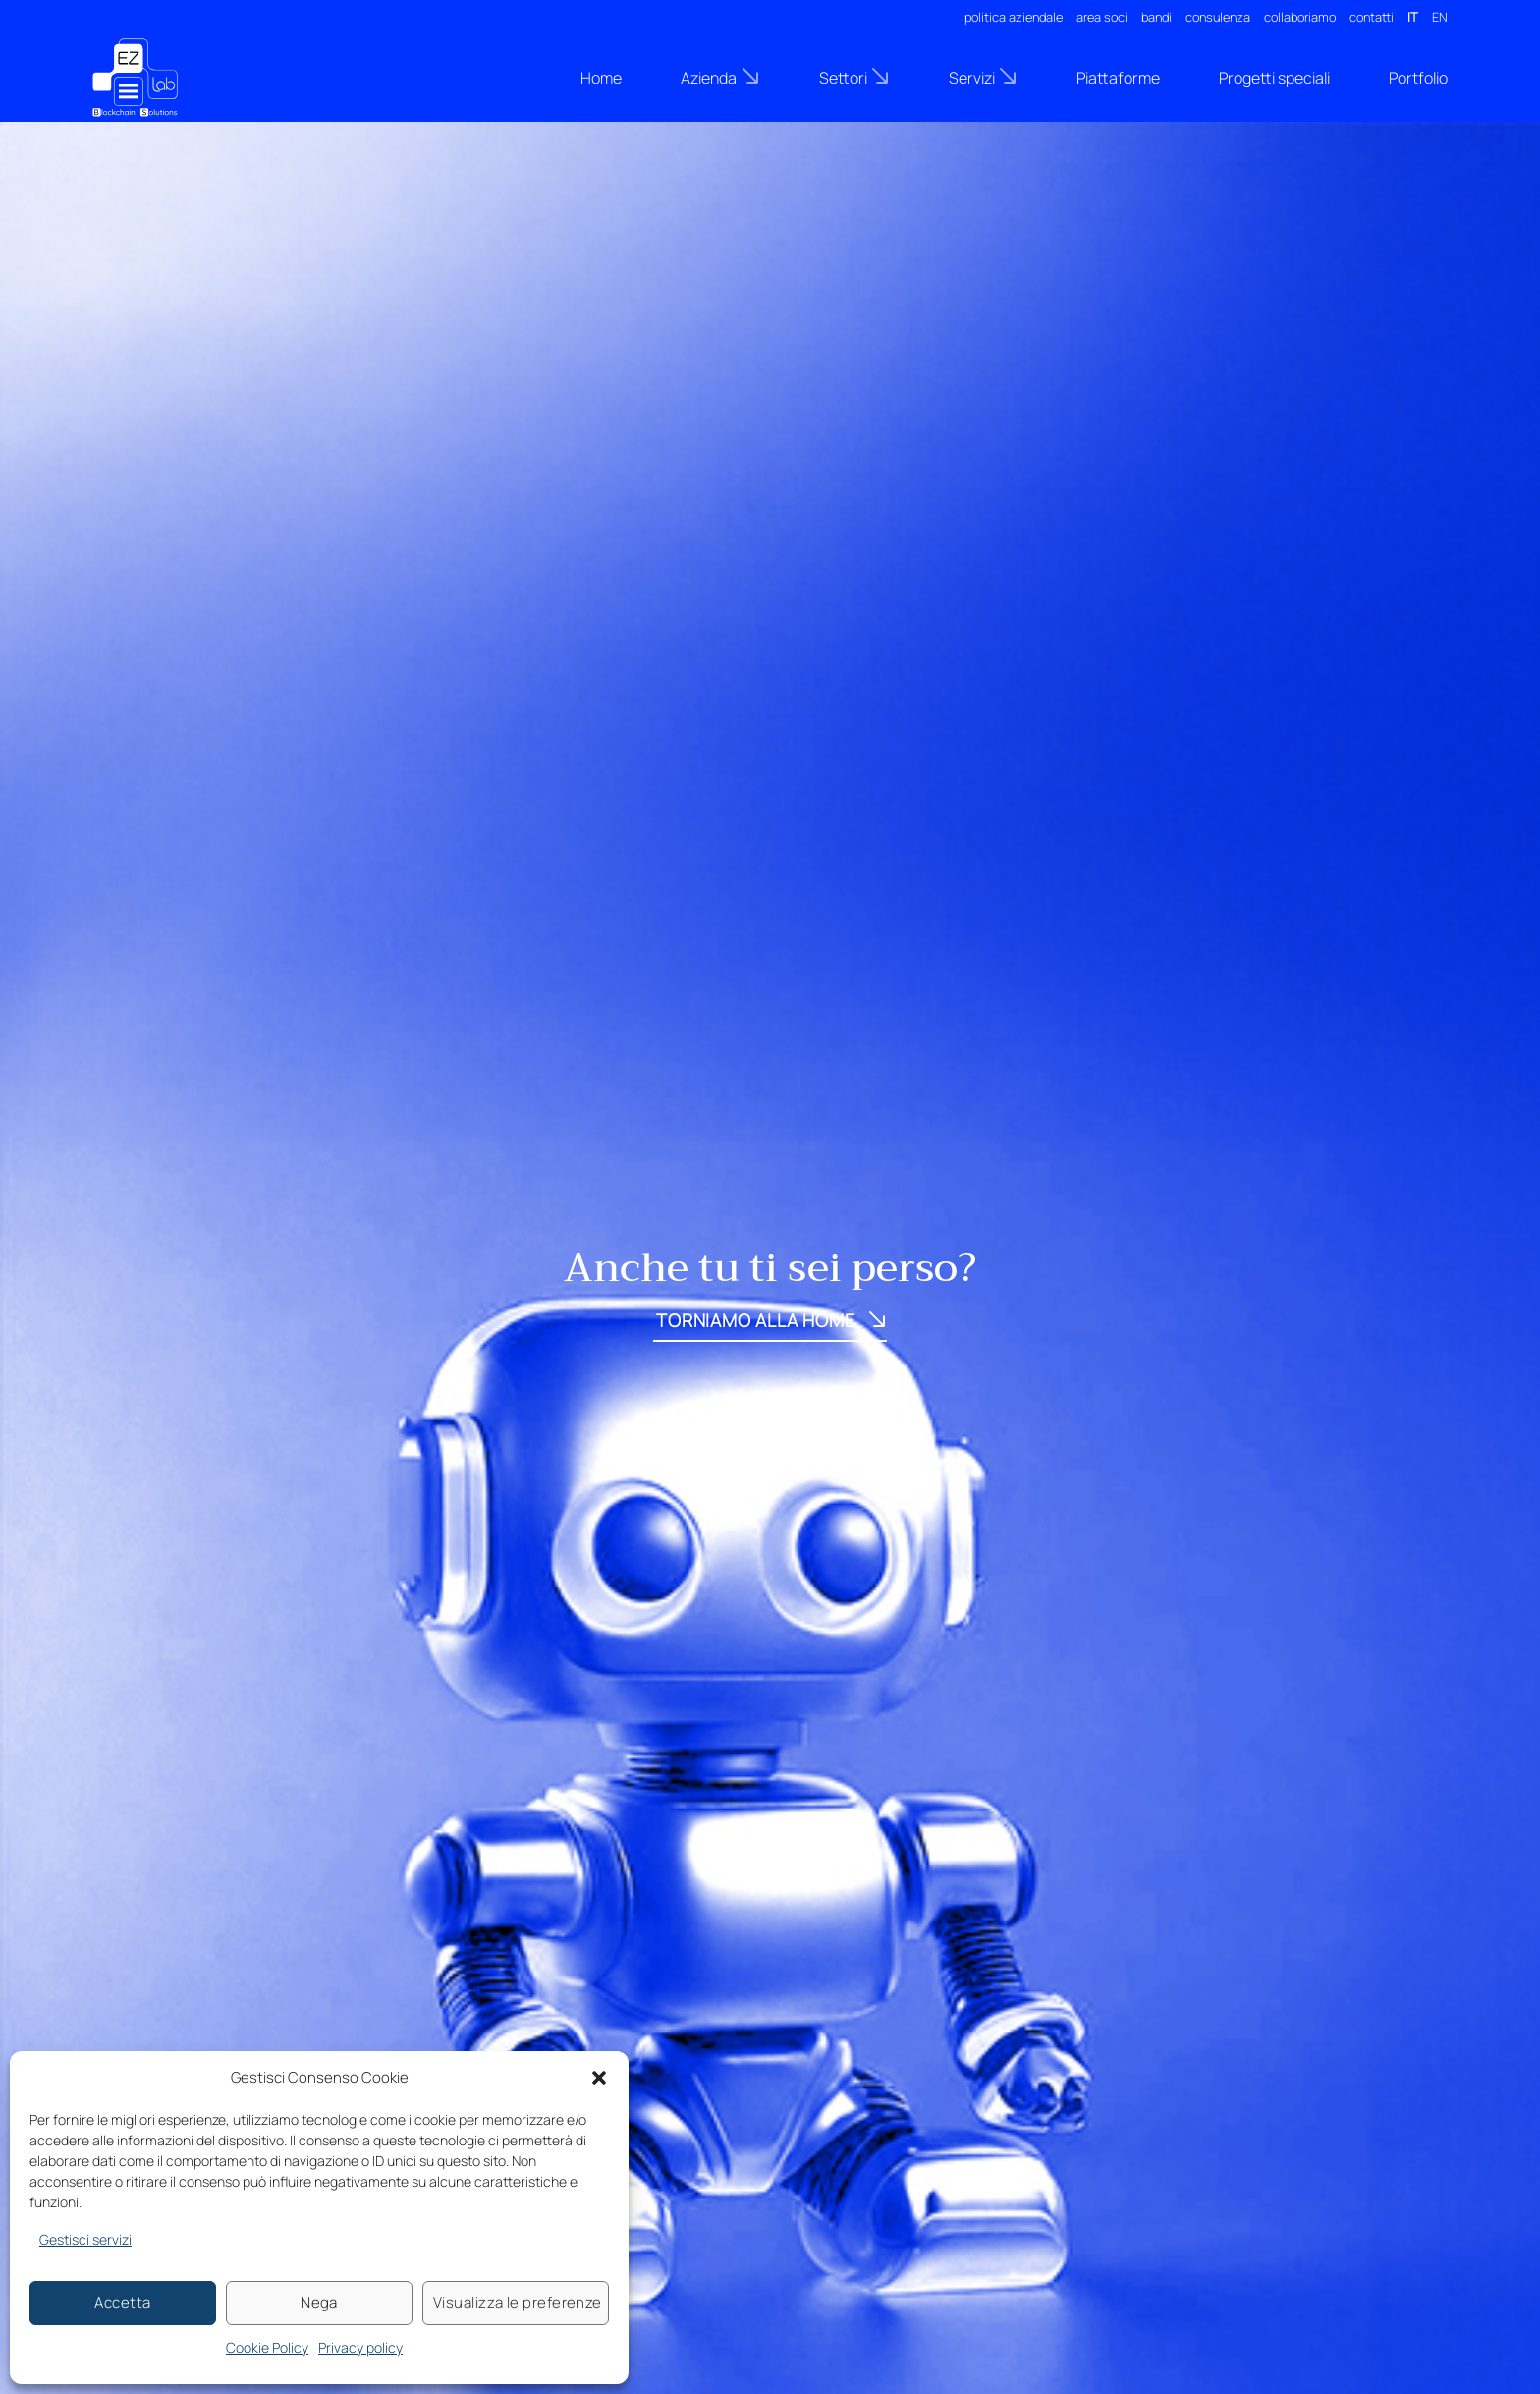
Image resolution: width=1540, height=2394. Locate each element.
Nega (319, 2302)
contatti (1371, 17)
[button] (599, 2078)
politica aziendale (1013, 17)
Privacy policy (360, 2347)
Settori (854, 77)
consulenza (1217, 17)
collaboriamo (1300, 17)
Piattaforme (1118, 77)
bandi (1156, 17)
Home (601, 77)
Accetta (122, 2302)
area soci (1102, 17)
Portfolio (1418, 77)
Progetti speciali (1274, 77)
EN (1440, 17)
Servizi (983, 77)
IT (1412, 17)
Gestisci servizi (85, 2239)
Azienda (720, 77)
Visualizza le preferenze (517, 2302)
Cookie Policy (267, 2347)
